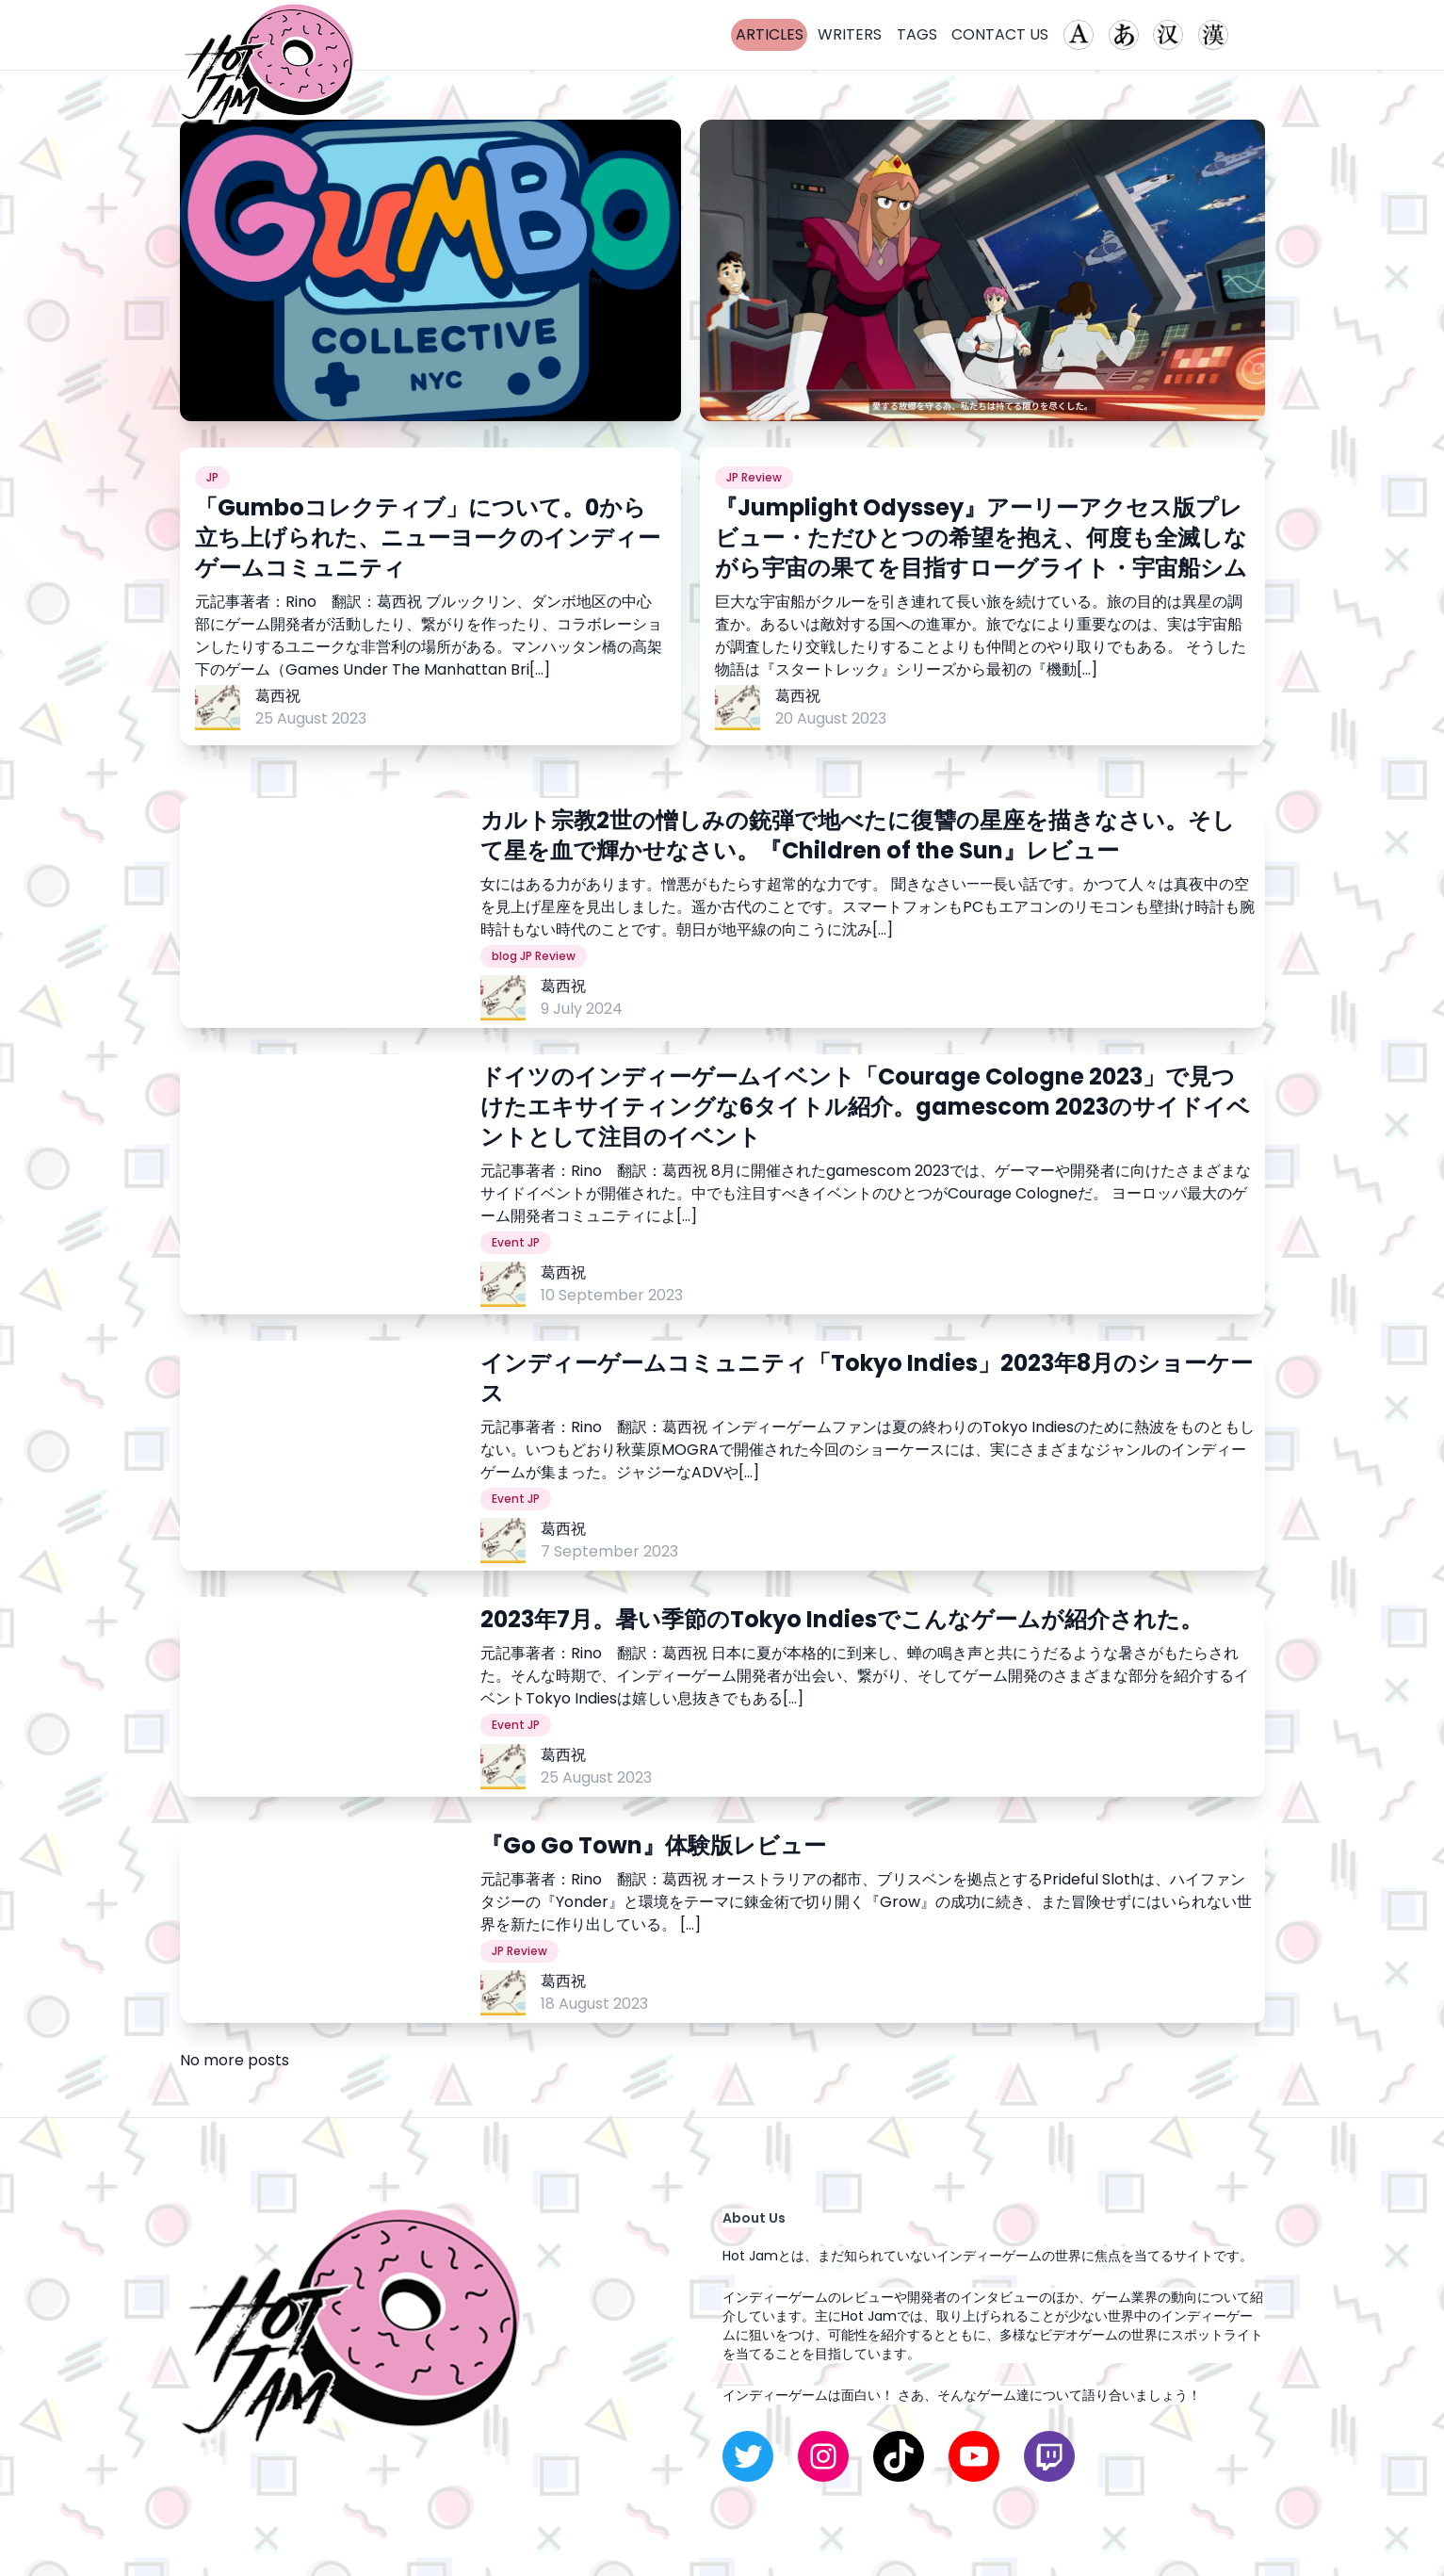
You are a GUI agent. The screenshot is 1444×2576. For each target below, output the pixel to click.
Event (508, 1242)
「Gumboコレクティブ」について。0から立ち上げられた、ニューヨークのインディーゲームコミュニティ (427, 538)
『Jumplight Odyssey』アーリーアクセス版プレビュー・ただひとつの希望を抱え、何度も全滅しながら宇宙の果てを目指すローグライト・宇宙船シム (981, 538)
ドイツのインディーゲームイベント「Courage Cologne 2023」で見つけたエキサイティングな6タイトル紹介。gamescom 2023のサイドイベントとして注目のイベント (865, 1107)
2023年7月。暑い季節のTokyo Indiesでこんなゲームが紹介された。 (841, 1620)
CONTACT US (999, 34)
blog (504, 956)
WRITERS (850, 34)
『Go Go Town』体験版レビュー (653, 1846)
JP (212, 477)
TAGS (917, 34)
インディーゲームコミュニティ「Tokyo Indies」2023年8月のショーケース (866, 1378)
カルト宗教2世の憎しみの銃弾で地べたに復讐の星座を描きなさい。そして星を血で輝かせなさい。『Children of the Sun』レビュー (857, 836)
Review (761, 477)
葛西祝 (277, 696)
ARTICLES (769, 34)
